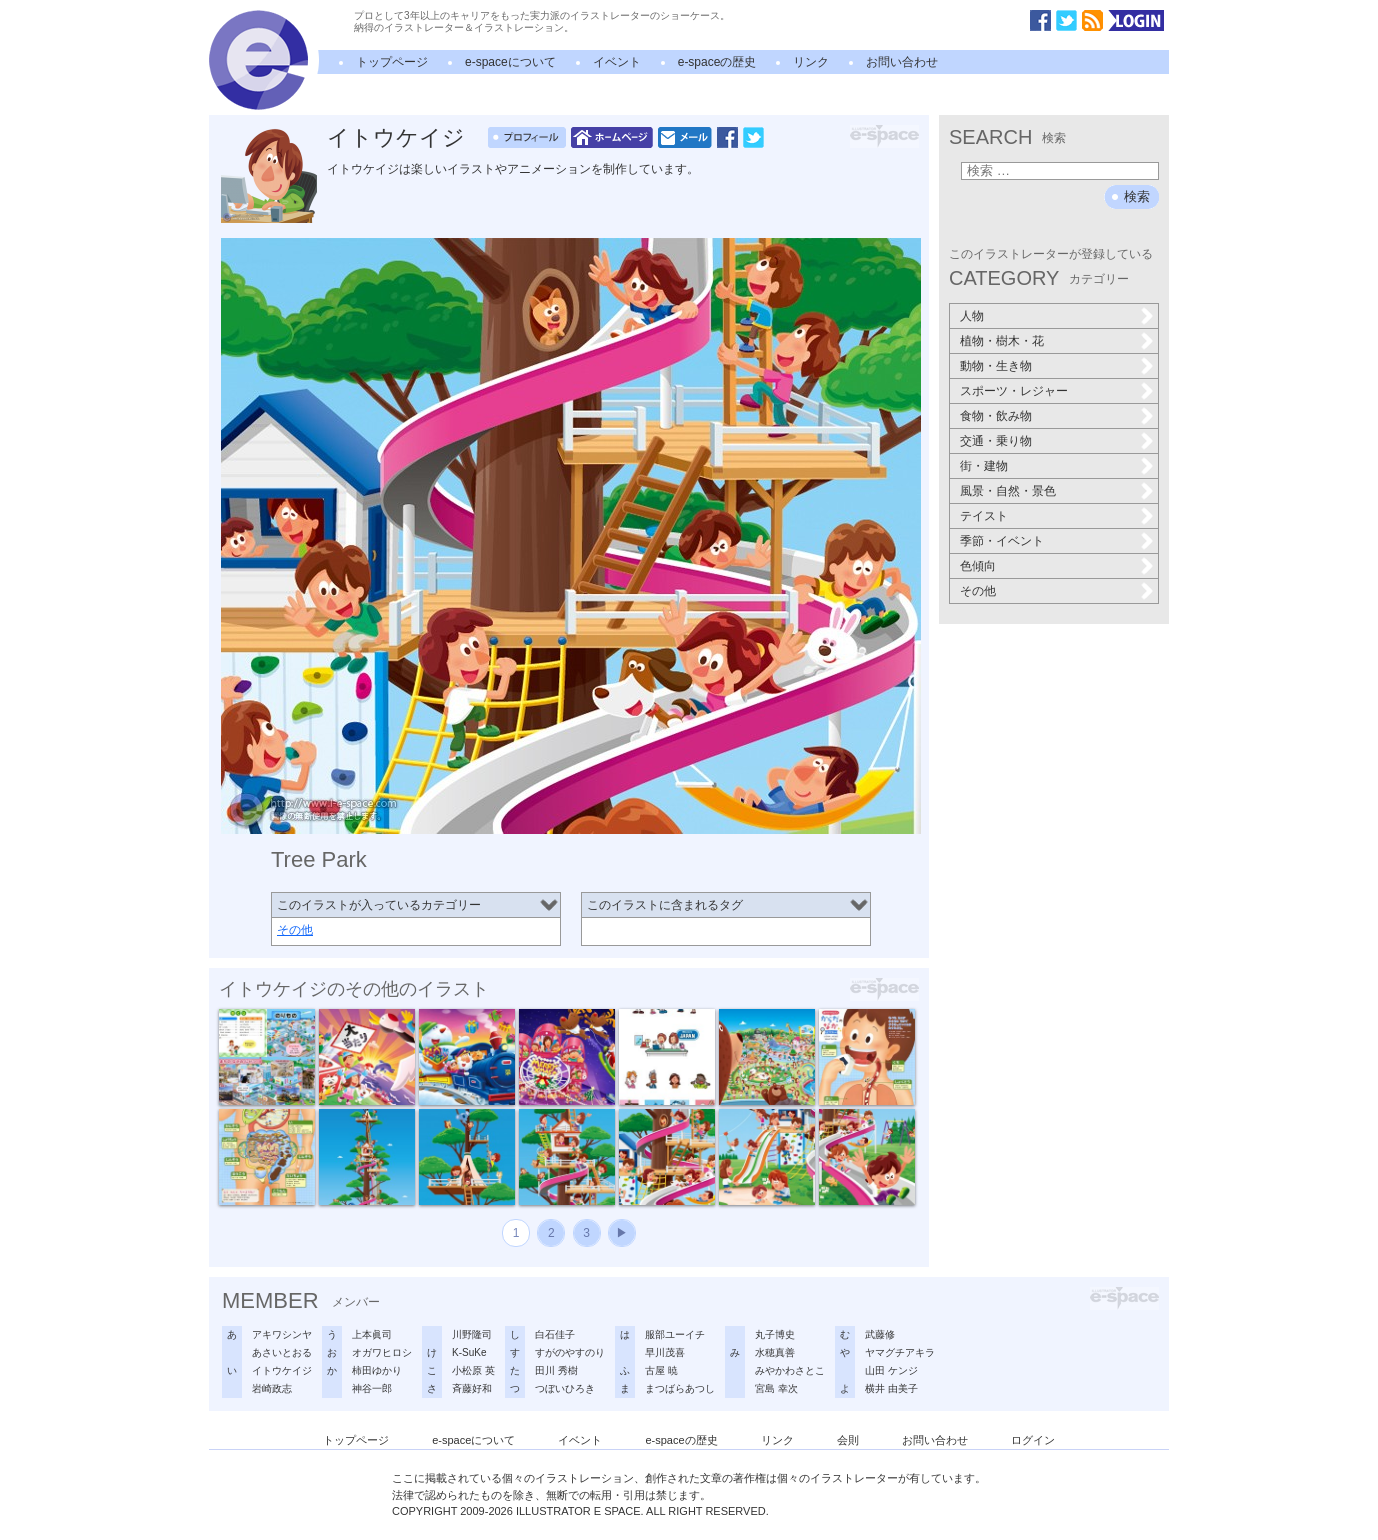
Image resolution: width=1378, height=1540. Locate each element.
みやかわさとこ (790, 1370)
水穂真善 (775, 1352)
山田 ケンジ (891, 1370)
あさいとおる (282, 1352)
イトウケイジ (396, 137)
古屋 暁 (661, 1370)
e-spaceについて (510, 62)
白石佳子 (555, 1334)
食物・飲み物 (996, 416)
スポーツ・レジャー (1014, 391)
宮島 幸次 (776, 1388)
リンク (811, 62)
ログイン (1033, 1440)
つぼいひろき (565, 1388)
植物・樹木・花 (1002, 341)
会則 (848, 1440)
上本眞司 (372, 1334)
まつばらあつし (680, 1388)
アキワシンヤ (282, 1334)
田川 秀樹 (556, 1370)
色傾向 (978, 566)
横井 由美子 (891, 1388)
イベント (617, 62)
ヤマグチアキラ (900, 1352)
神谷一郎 (372, 1388)
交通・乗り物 (996, 441)
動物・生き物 (996, 366)
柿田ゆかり (377, 1370)
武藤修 (880, 1334)
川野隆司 (472, 1334)
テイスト (984, 516)
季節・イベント (1002, 541)
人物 (972, 316)
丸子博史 (775, 1334)
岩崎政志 (272, 1388)
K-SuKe (469, 1352)
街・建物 (984, 466)
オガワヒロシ (382, 1352)
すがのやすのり (570, 1352)
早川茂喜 (665, 1352)
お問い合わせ (902, 62)
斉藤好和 (472, 1388)
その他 (295, 930)
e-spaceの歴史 (717, 62)
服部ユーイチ (675, 1334)
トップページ (392, 62)
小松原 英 (473, 1370)
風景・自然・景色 (1008, 491)
